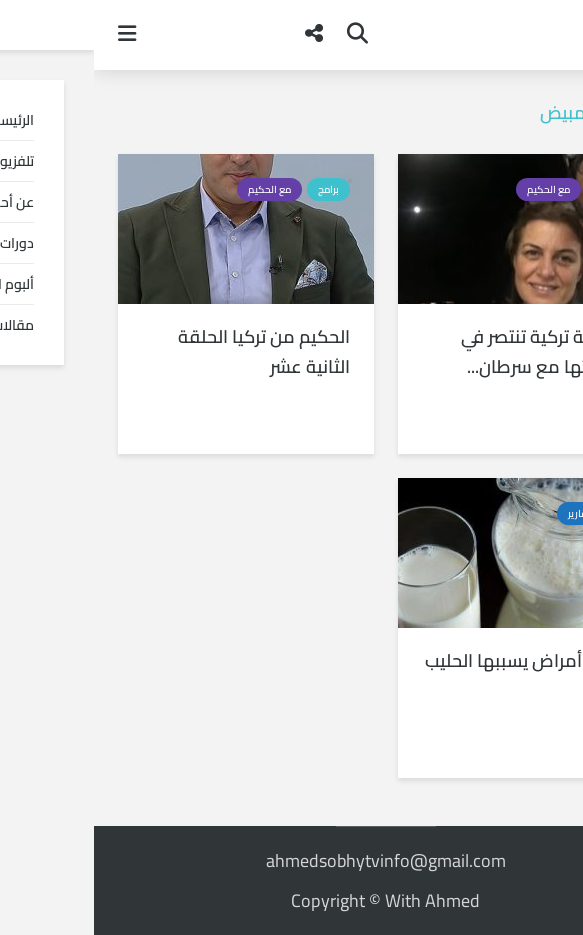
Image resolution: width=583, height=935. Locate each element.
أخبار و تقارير (499, 513)
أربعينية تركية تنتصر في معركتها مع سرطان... (451, 352)
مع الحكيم (454, 189)
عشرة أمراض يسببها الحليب (433, 661)
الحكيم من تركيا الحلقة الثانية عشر (170, 352)
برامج (513, 189)
